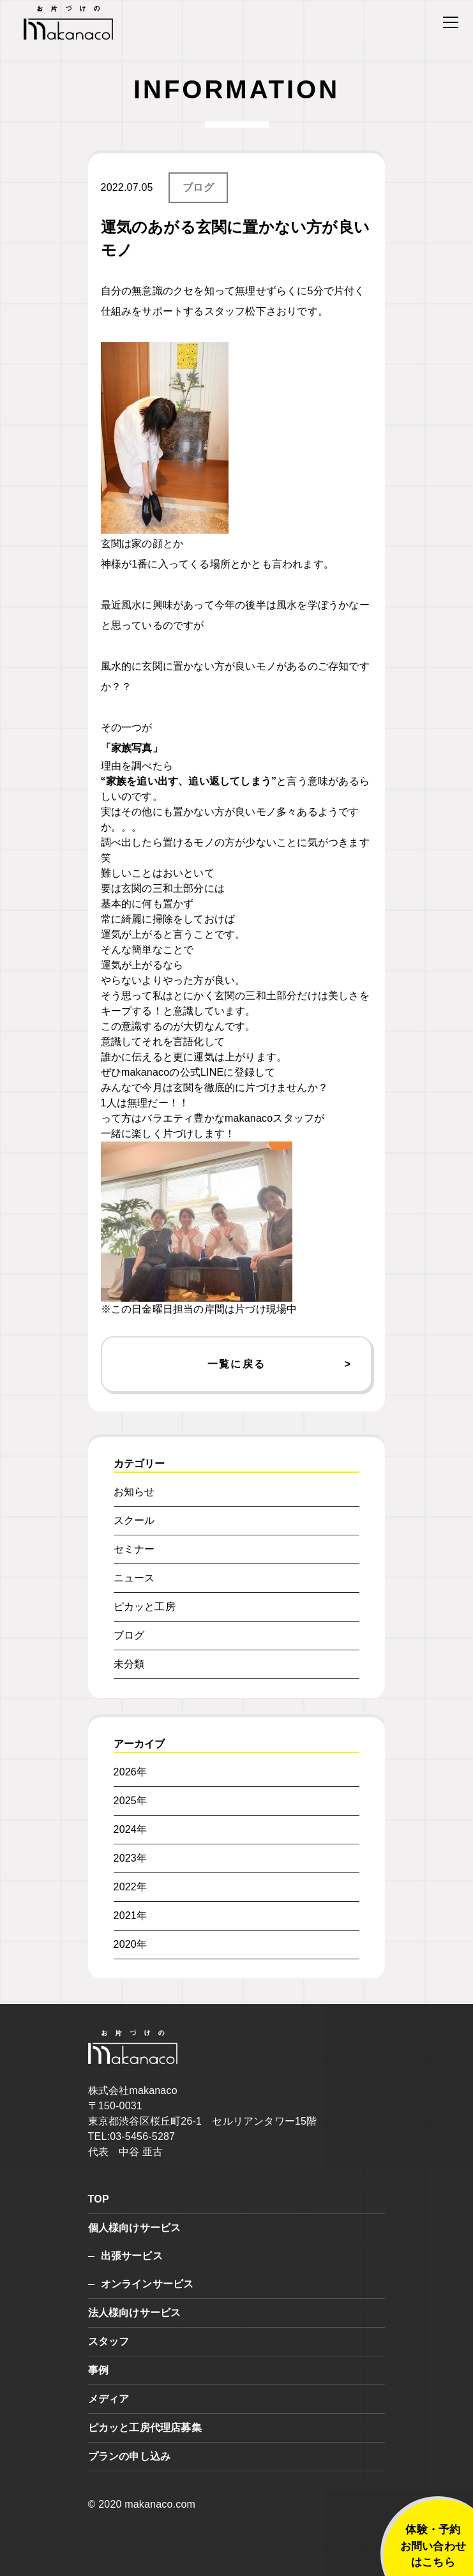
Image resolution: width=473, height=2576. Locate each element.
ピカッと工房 (145, 1606)
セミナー (134, 1549)
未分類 (129, 1664)
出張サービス (132, 2255)
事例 (98, 2370)
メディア (109, 2398)
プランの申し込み (129, 2456)
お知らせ (134, 1491)
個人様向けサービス (134, 2227)
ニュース (134, 1577)
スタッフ (109, 2341)
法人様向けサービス (134, 2312)
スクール (134, 1520)
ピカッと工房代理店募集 (145, 2427)
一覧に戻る (236, 1364)
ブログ (198, 187)
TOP (98, 2199)
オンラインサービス (147, 2283)
